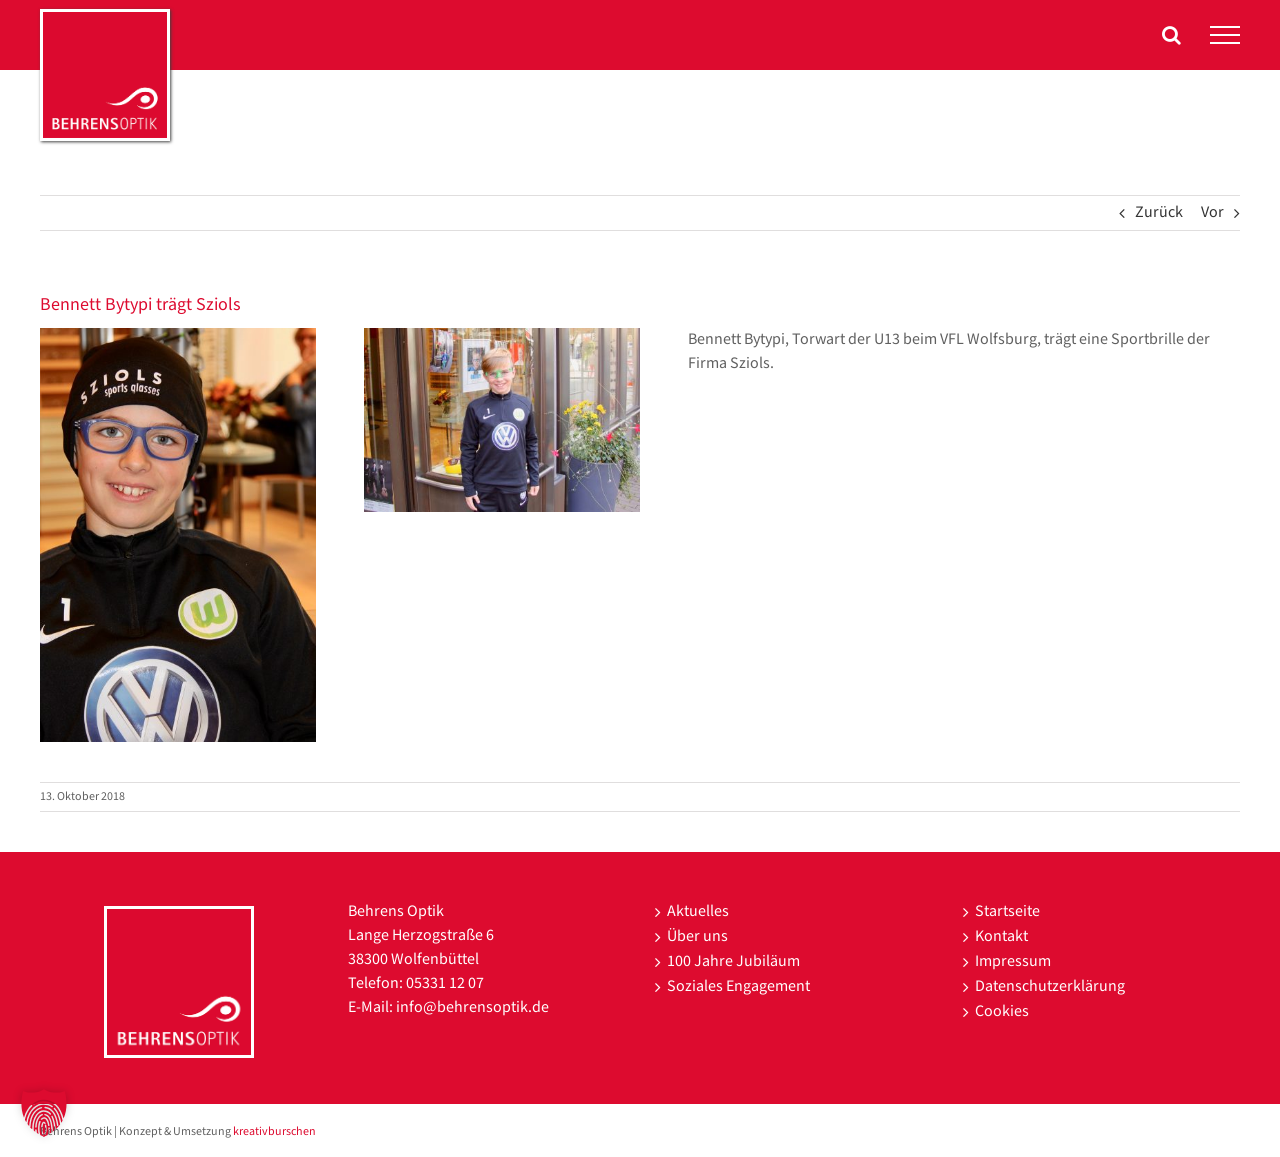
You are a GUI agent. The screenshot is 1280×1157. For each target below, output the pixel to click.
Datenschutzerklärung (1050, 986)
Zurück (1159, 212)
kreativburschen (274, 1131)
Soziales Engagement (738, 986)
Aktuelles (698, 911)
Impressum (1013, 961)
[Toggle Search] (1171, 35)
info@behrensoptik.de (472, 1007)
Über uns (697, 936)
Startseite (1007, 911)
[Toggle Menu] (1225, 35)
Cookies (1002, 1011)
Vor (1212, 212)
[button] (44, 1113)
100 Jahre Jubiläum (733, 961)
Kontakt (1001, 936)
